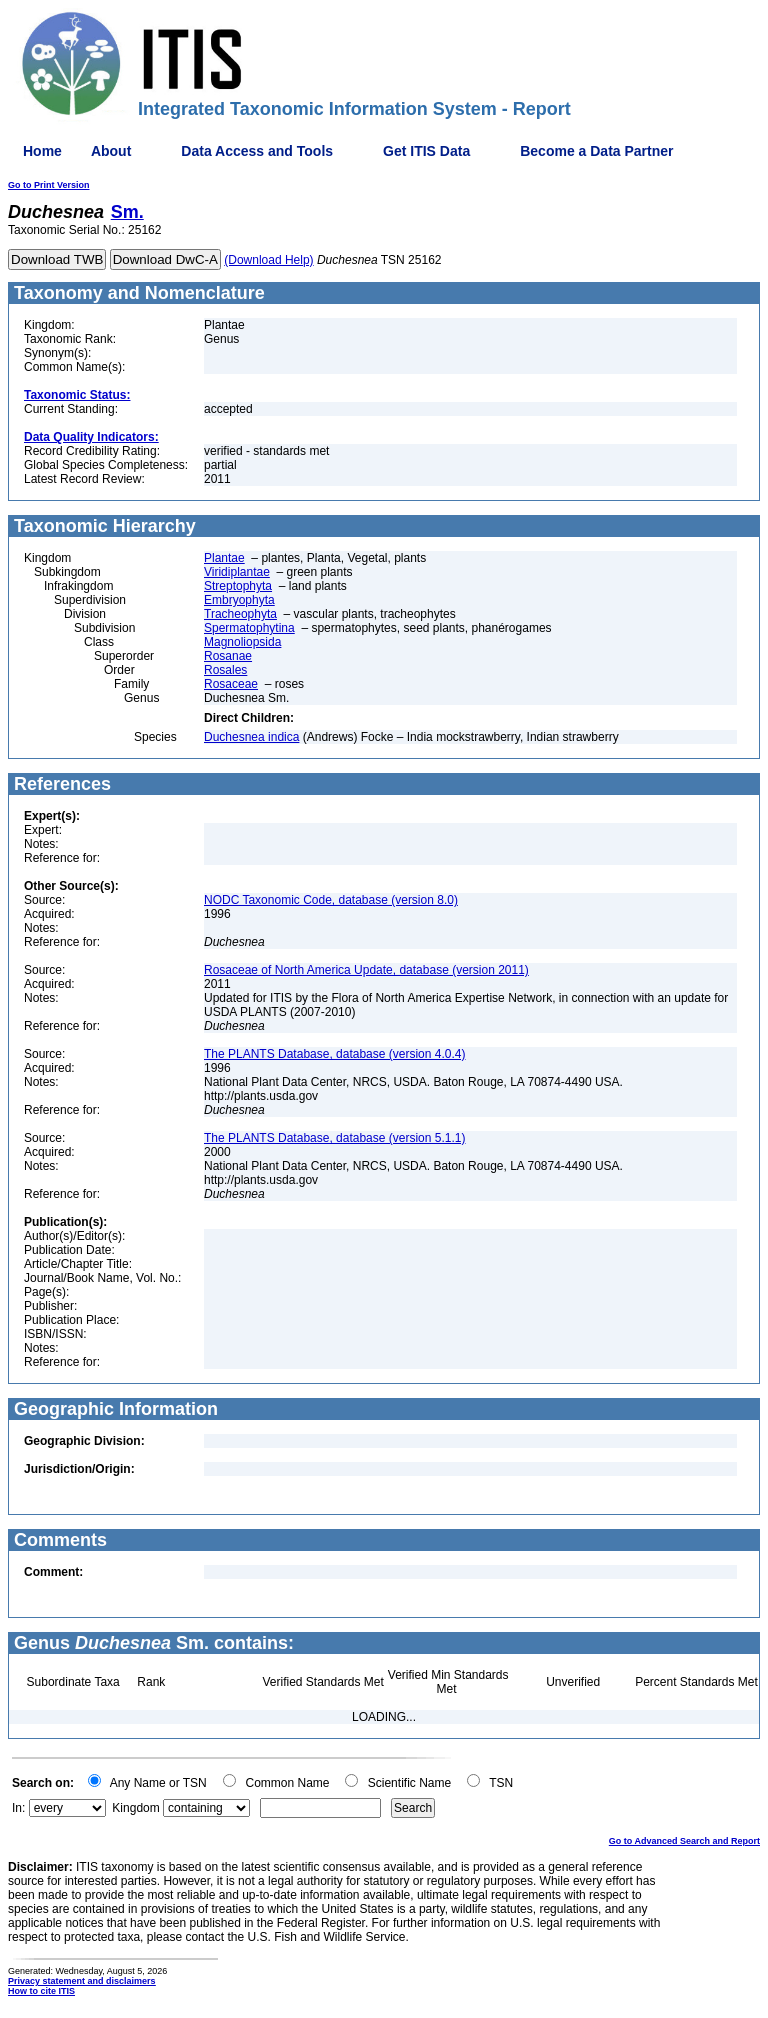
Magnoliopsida (242, 642)
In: (18, 1808)
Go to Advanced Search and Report (684, 1841)
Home (42, 151)
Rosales (225, 670)
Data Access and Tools (257, 151)
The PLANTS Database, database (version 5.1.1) (334, 1138)
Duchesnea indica (251, 737)
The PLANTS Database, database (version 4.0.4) (334, 1054)
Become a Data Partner (596, 151)
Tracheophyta (240, 614)
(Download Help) (268, 260)
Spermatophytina (249, 628)
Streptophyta (238, 586)
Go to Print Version (49, 185)
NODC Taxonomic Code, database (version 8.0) (331, 900)
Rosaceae (231, 684)
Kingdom (135, 1808)
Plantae (224, 558)
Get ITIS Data (426, 151)
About (111, 151)
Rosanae (228, 656)
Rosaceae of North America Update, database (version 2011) (366, 970)
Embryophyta (239, 600)
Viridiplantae (237, 572)
